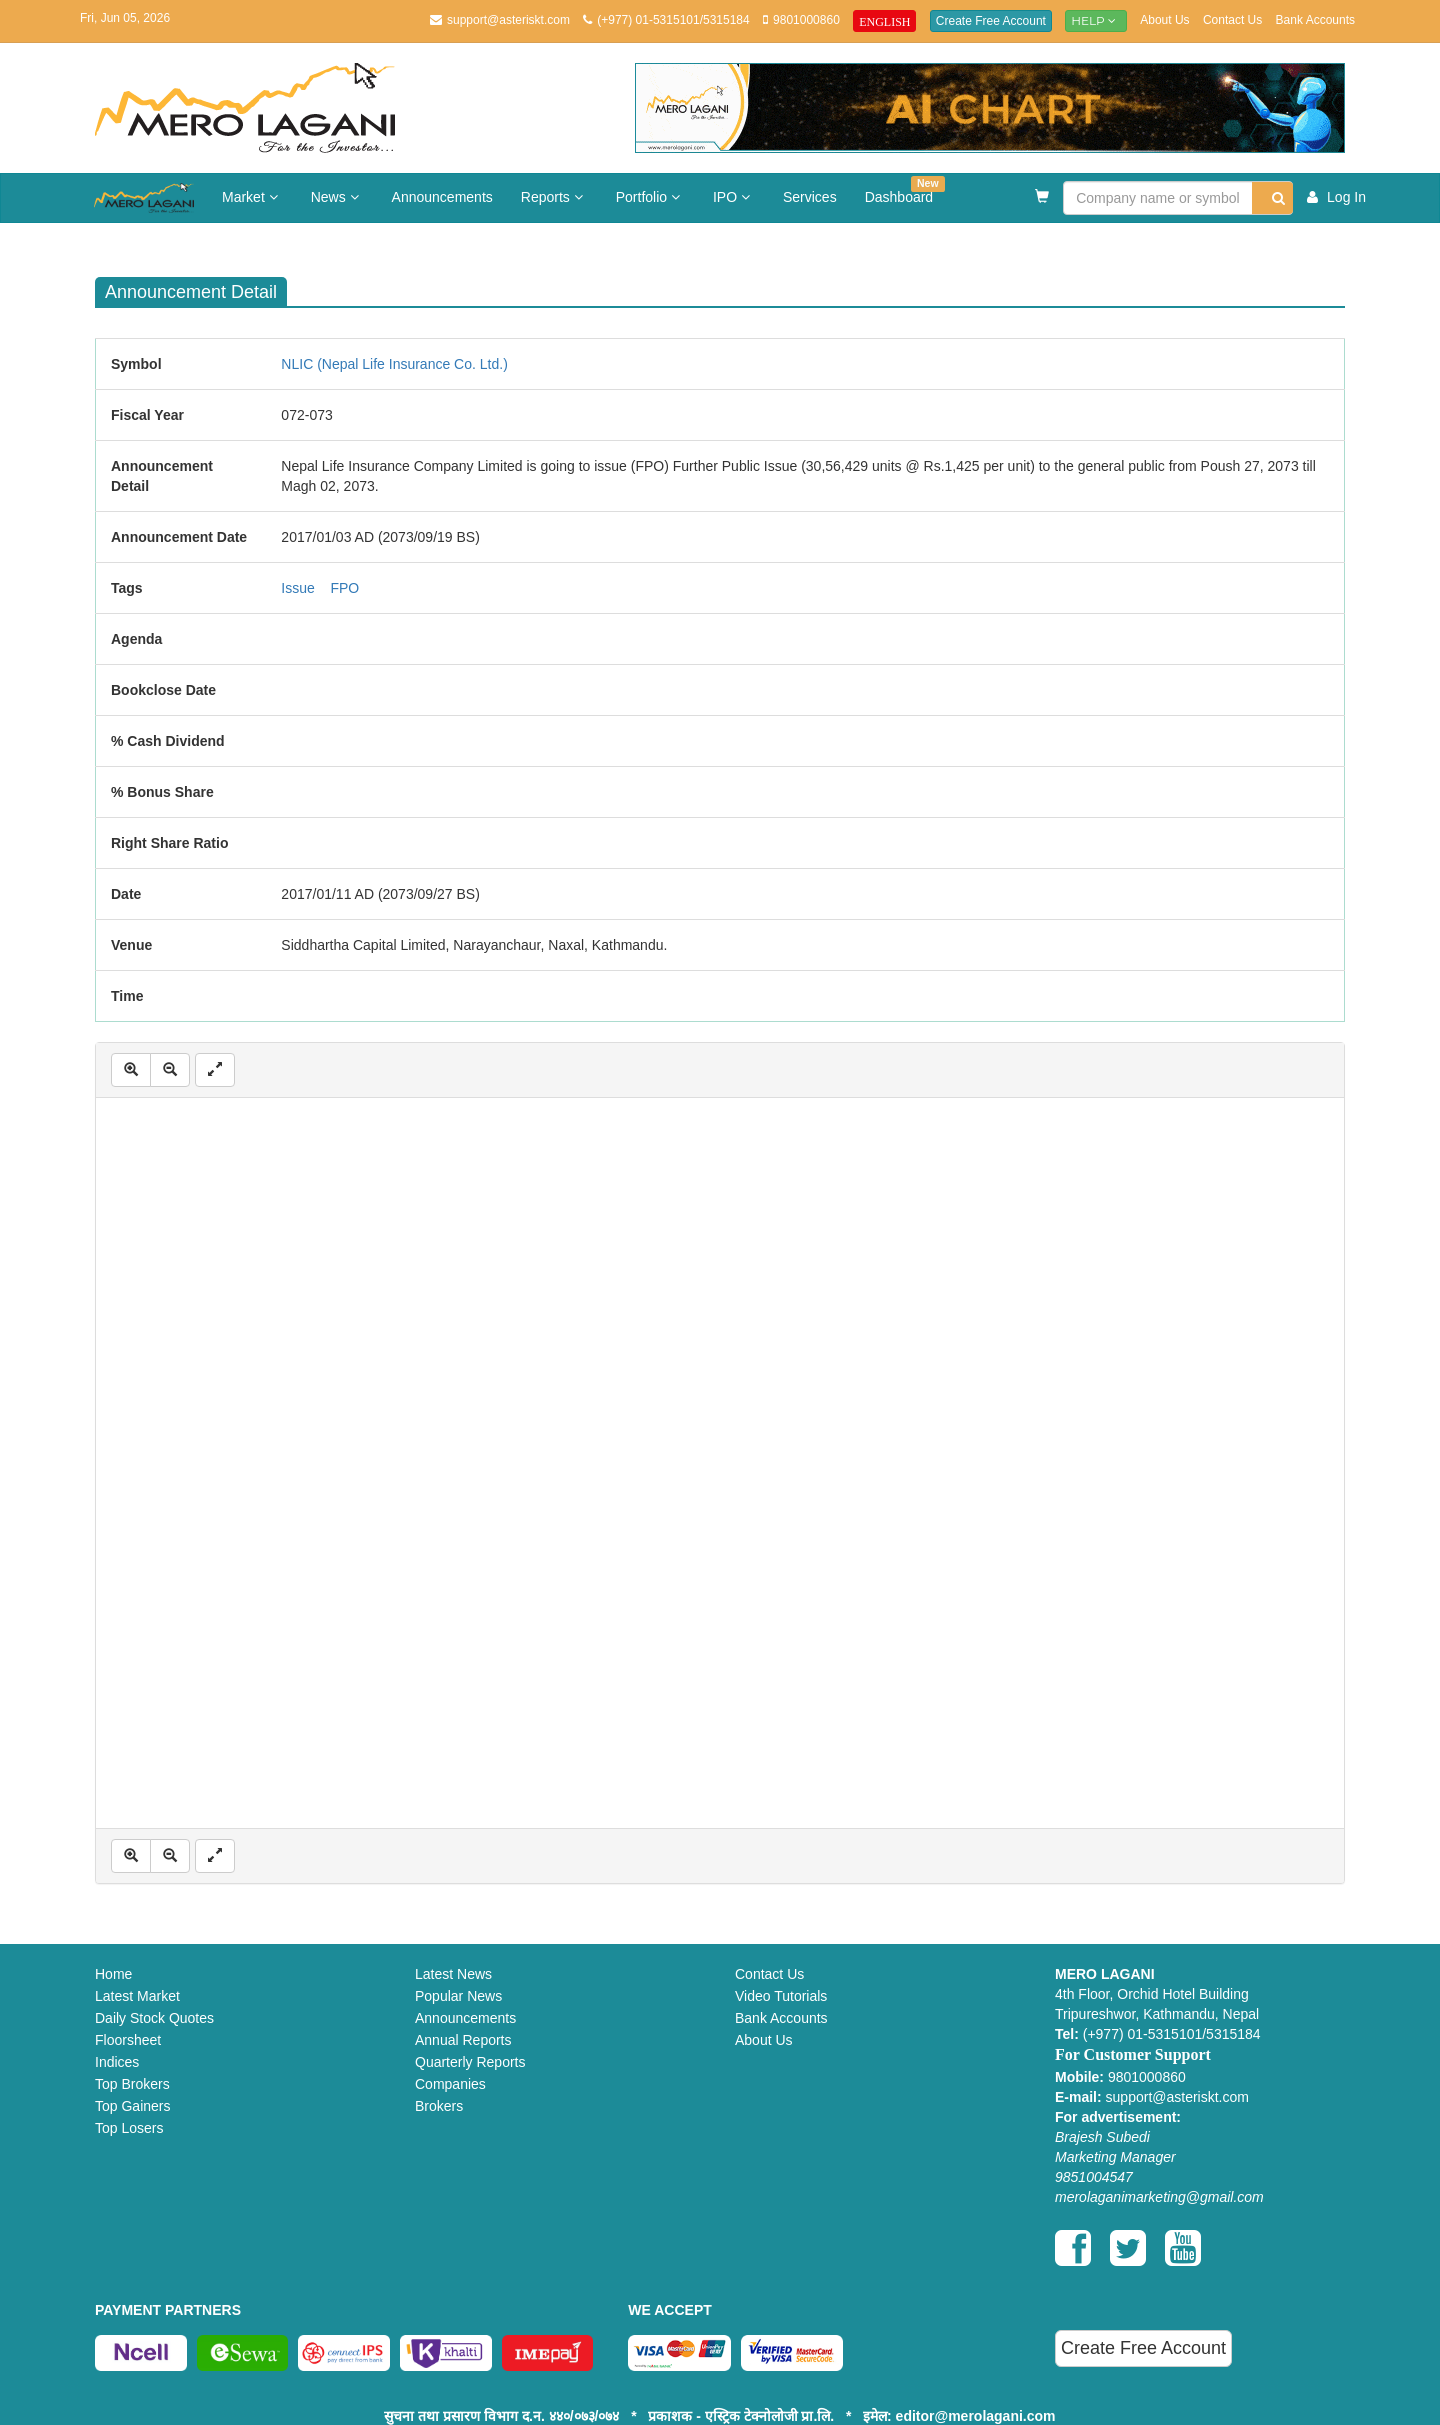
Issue (297, 588)
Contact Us (1232, 20)
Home (113, 1974)
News (337, 197)
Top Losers (129, 2128)
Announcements (442, 197)
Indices (117, 2062)
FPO (344, 588)
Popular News (458, 1996)
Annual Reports (463, 2040)
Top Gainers (132, 2106)
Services (810, 197)
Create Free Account (991, 21)
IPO (734, 197)
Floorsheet (128, 2040)
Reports (554, 197)
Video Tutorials (781, 1996)
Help (1096, 20)
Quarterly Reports (470, 2062)
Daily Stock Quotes (154, 2018)
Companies (450, 2084)
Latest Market (137, 1996)
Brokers (439, 2106)
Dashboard (905, 190)
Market (252, 197)
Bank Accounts (1315, 20)
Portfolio (650, 197)
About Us (1164, 20)
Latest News (453, 1974)
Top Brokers (132, 2084)
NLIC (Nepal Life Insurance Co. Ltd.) (394, 364)
